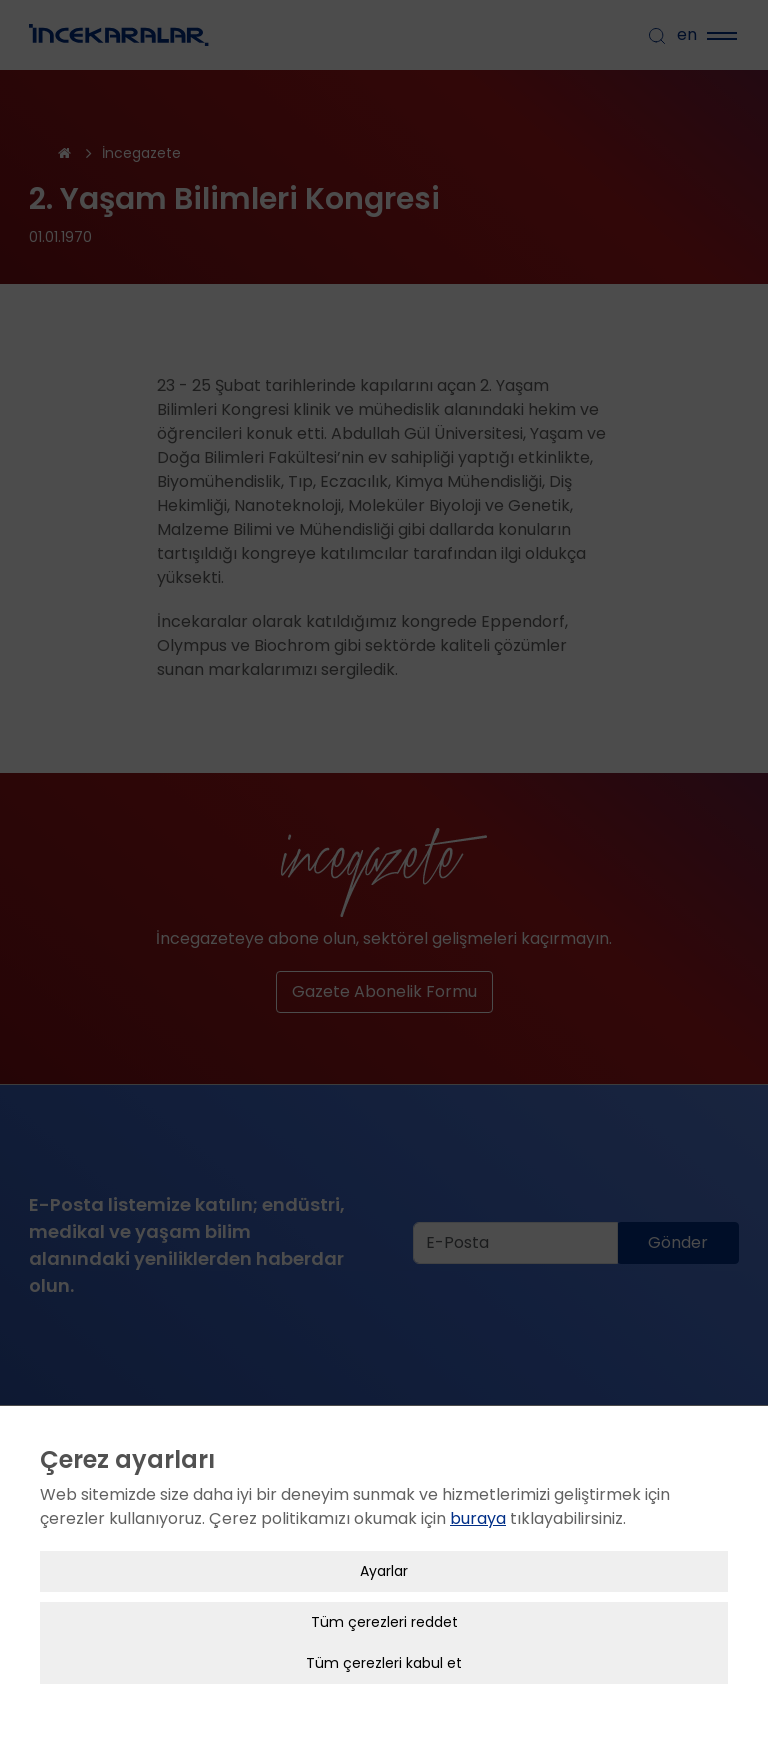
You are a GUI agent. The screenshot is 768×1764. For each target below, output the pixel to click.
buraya (478, 1501)
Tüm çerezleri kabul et (384, 1646)
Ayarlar (384, 1554)
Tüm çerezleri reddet (384, 1605)
